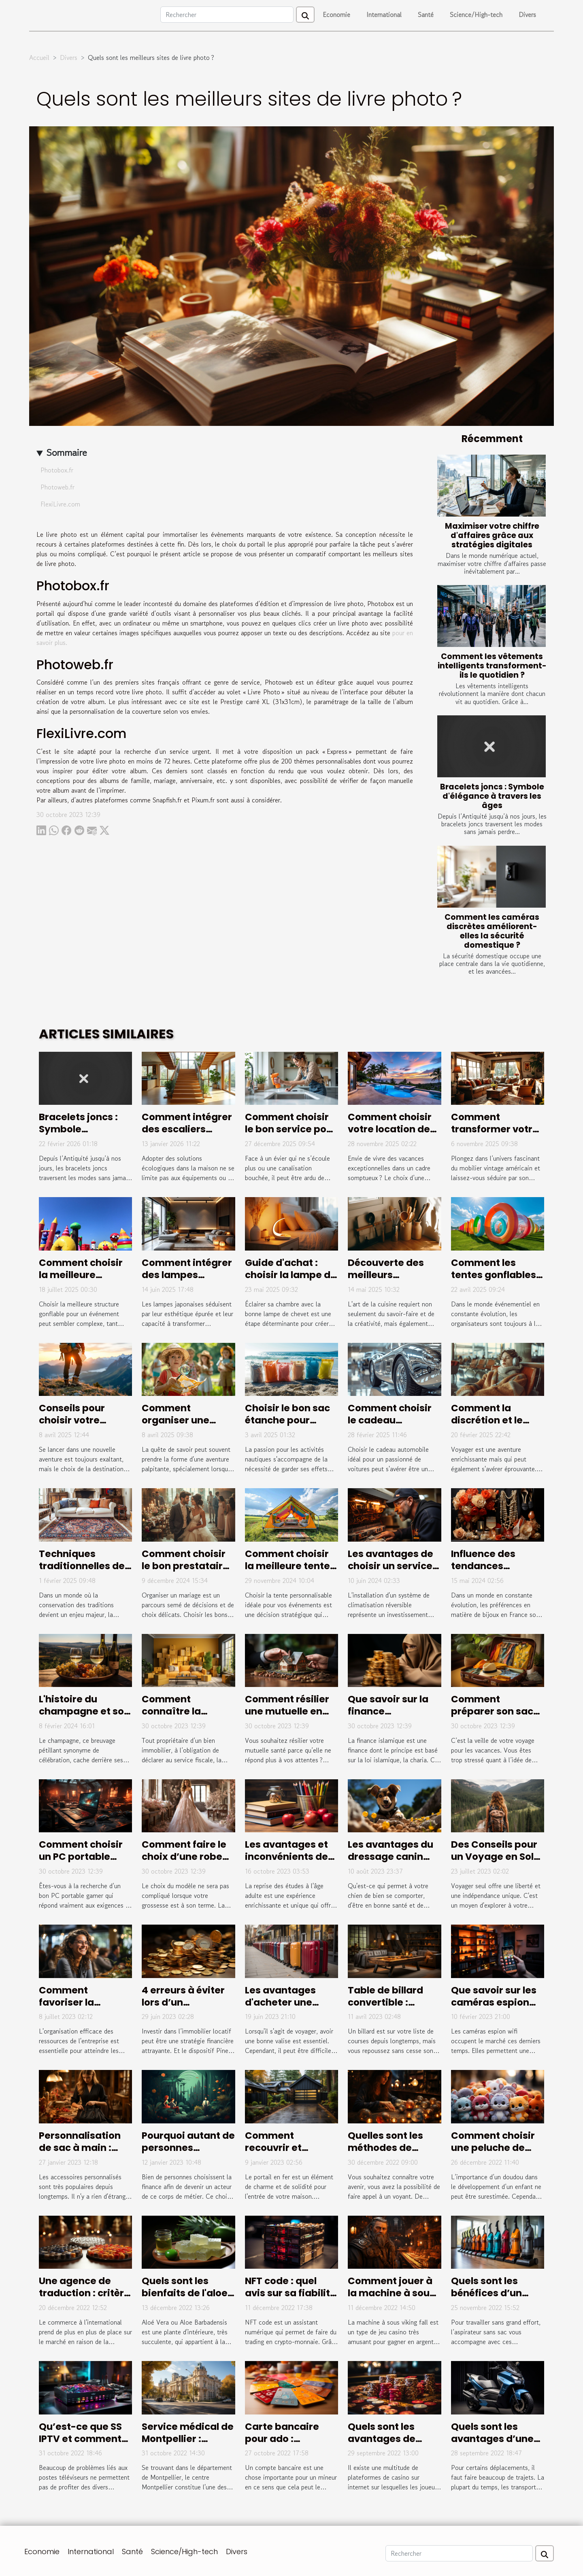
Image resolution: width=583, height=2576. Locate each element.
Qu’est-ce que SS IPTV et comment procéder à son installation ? (80, 2445)
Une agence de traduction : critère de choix (84, 2293)
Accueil (39, 57)
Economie (336, 14)
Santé (426, 14)
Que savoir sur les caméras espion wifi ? (493, 2002)
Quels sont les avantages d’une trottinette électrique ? (492, 2445)
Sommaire (67, 452)
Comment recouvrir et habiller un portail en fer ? (287, 2153)
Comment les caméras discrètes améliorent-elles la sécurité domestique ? (492, 931)
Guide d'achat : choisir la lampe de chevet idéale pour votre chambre (290, 1281)
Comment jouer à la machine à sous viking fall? (391, 2293)
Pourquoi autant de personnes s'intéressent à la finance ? (188, 2153)
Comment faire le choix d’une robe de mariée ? (184, 1856)
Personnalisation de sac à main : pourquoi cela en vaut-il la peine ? (80, 2153)
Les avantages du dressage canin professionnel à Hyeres (390, 1862)
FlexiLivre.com (60, 504)
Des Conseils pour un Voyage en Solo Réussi (495, 1856)
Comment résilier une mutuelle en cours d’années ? (287, 1711)
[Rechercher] (227, 14)
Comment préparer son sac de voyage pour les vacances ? (497, 1717)
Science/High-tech (476, 14)
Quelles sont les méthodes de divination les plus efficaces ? (391, 2153)
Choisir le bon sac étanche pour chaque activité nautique (287, 1426)
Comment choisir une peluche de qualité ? (493, 2147)
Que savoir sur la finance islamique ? (388, 1711)
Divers (527, 14)
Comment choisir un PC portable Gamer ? (81, 1856)
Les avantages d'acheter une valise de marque (287, 2002)
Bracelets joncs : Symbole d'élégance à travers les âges (492, 796)
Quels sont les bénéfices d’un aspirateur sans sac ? (489, 2299)
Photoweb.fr (57, 487)
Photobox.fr (56, 470)
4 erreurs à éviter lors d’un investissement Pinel (183, 2008)
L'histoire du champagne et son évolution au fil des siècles (84, 1717)
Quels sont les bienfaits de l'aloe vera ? (185, 2293)
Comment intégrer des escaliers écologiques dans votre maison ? (187, 1135)
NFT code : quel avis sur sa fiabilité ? (290, 2293)
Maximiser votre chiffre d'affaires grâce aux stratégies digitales (492, 535)
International (384, 14)
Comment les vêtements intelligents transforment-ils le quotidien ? (492, 666)
